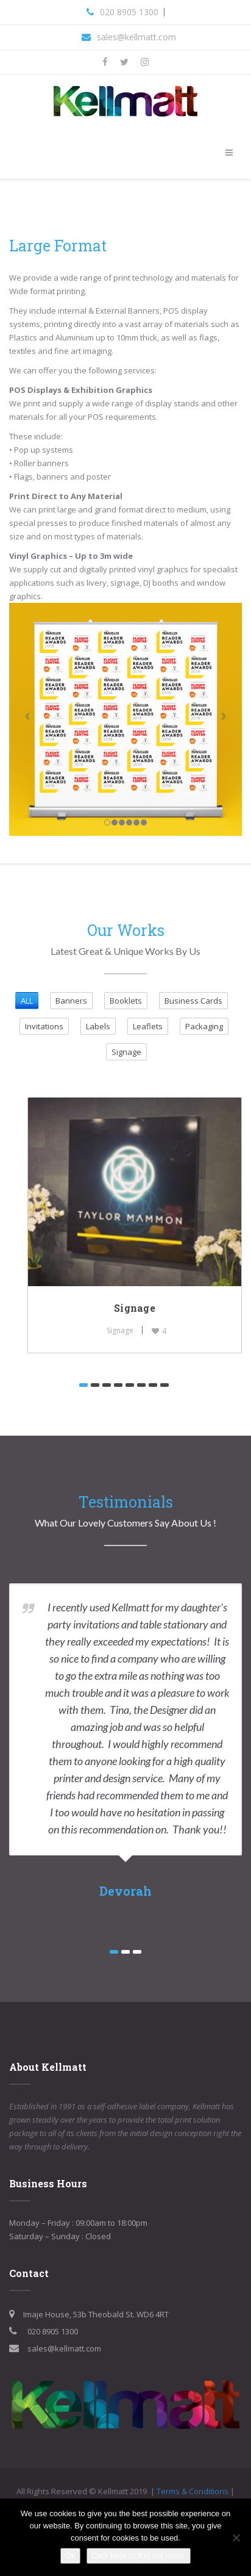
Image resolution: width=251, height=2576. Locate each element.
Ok (70, 2555)
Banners (71, 1000)
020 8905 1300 (129, 12)
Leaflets (148, 1026)
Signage (126, 1051)
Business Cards (193, 1000)
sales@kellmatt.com (136, 37)
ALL (27, 1000)
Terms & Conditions (192, 2491)
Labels (98, 1026)
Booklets (126, 1000)
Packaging (204, 1026)
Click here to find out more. (138, 2555)
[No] (236, 2537)
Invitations (44, 1026)
